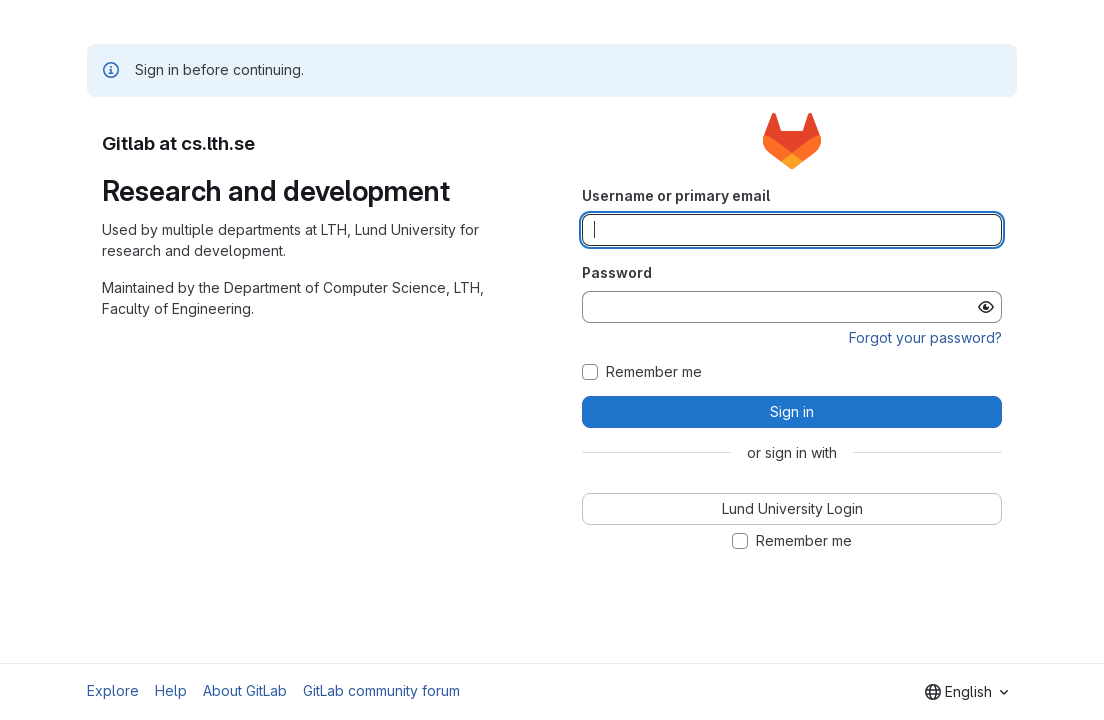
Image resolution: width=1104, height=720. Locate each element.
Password (617, 272)
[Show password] (986, 307)
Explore (113, 690)
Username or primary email (676, 195)
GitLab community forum (381, 690)
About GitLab (245, 690)
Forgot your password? (925, 337)
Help (171, 690)
